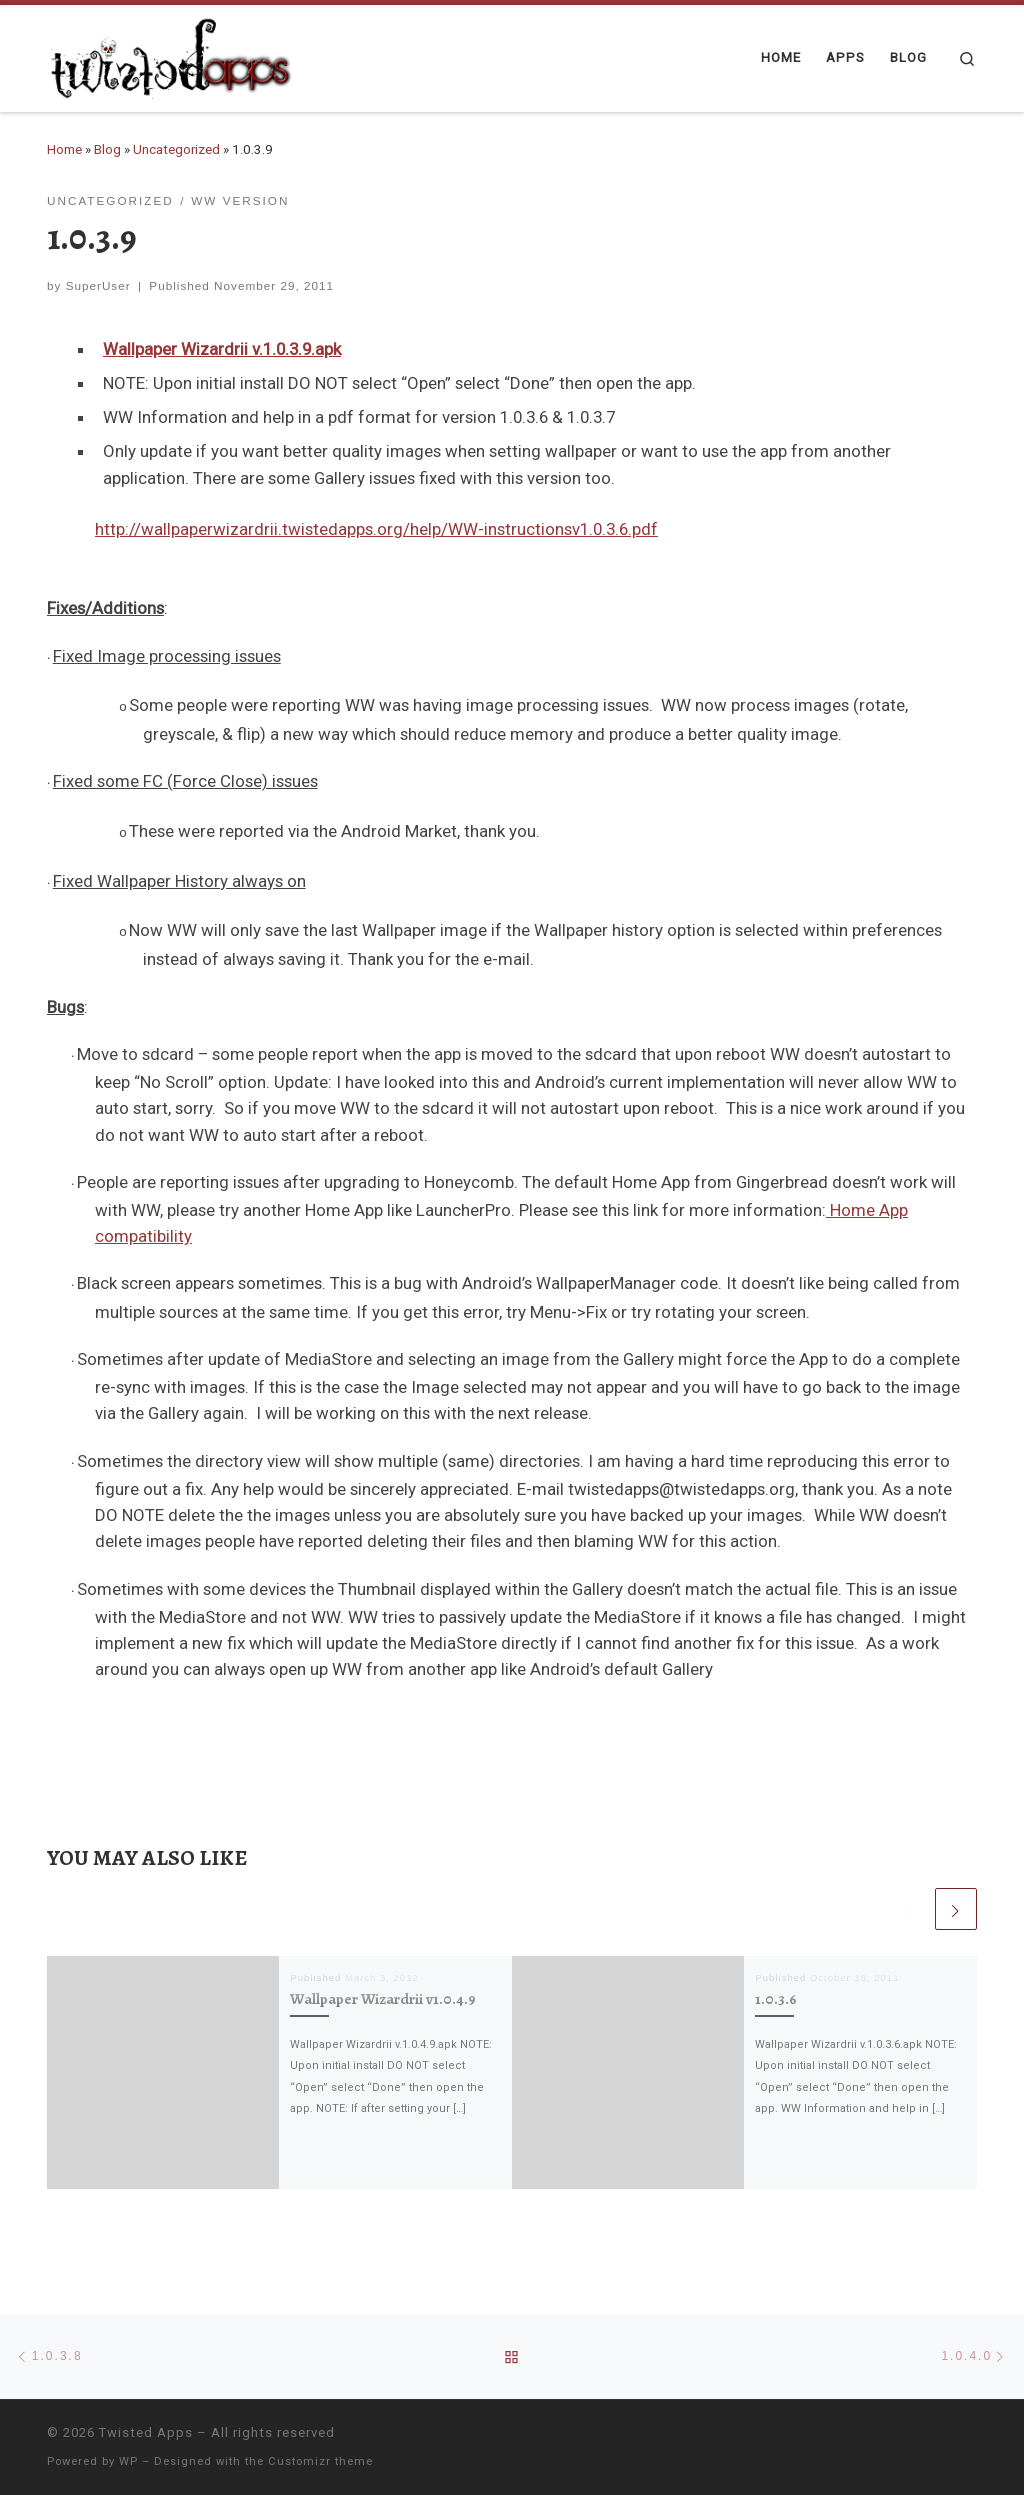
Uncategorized (176, 149)
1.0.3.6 (776, 1999)
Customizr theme (320, 2461)
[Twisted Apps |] (172, 55)
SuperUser (98, 285)
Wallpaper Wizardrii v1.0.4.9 (383, 1999)
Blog (107, 149)
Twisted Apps (146, 2432)
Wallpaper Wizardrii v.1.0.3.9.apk (222, 349)
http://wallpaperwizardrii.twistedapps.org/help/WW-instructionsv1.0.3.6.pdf (376, 529)
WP (128, 2461)
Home (64, 149)
